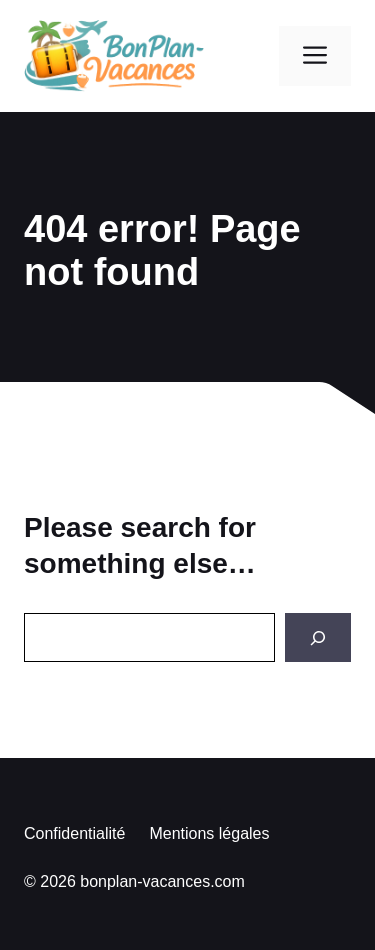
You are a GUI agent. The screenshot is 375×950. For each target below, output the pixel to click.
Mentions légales (209, 833)
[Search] (318, 637)
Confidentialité (74, 833)
